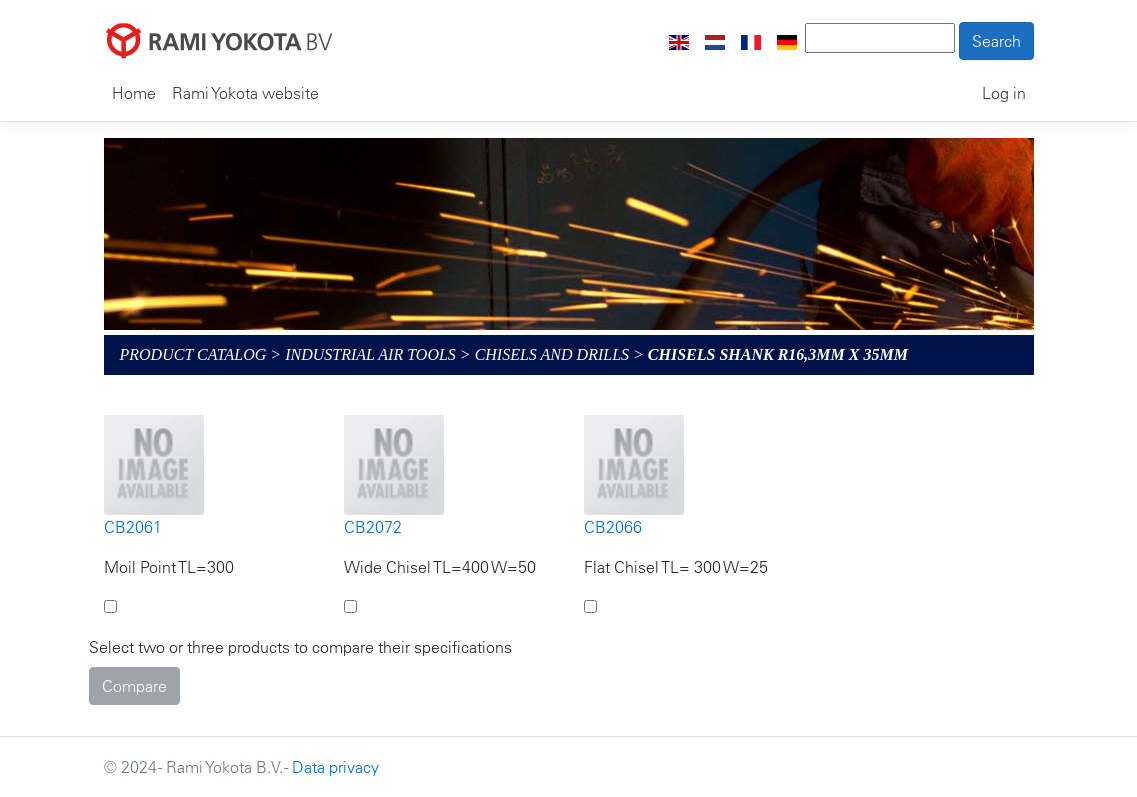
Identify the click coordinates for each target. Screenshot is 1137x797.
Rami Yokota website (245, 93)
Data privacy (335, 767)
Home (134, 93)
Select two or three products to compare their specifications (300, 647)
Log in (1004, 93)
